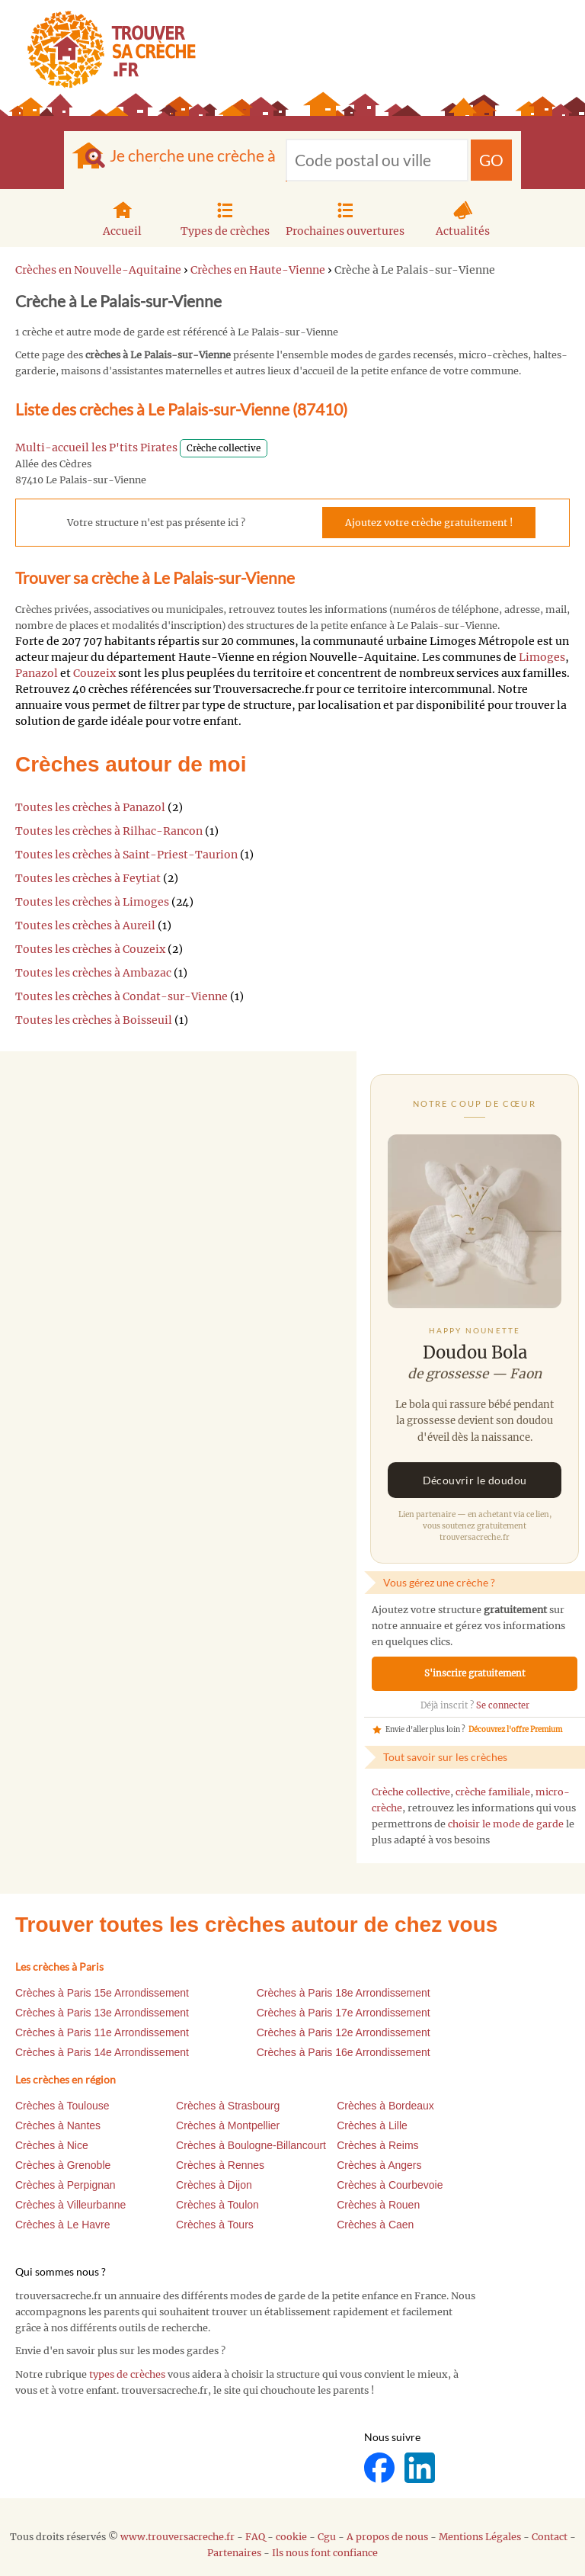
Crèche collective (411, 1792)
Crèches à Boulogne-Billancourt (251, 2145)
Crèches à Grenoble (62, 2165)
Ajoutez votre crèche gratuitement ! (429, 522)
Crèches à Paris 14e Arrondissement (102, 2052)
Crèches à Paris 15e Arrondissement (102, 1993)
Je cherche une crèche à (193, 155)
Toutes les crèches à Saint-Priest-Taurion (126, 854)
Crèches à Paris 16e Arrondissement (343, 2052)
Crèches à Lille (372, 2125)
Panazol (36, 673)
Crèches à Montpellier (228, 2125)
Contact (549, 2536)
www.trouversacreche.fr (177, 2536)
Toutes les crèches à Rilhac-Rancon (109, 831)
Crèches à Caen (375, 2224)
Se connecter (502, 1705)
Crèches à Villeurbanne (70, 2205)
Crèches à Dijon (214, 2185)
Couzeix (94, 673)
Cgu (327, 2536)
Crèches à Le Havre (62, 2224)
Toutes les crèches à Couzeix (90, 949)
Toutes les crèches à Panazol (90, 807)
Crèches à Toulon (217, 2205)
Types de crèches (225, 217)
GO (491, 159)
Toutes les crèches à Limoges (92, 902)
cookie (291, 2536)
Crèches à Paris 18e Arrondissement (343, 1993)
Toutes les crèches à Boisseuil (93, 1020)
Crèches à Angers (379, 2165)
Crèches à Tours (215, 2224)
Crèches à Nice (51, 2145)
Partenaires (234, 2552)
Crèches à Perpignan (65, 2185)
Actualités (463, 217)
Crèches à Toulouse (62, 2106)
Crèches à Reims (377, 2145)
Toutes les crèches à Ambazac (93, 973)
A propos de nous (387, 2536)
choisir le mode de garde (506, 1824)
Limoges (542, 657)
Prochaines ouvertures (345, 217)
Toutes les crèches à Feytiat (88, 878)
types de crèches (127, 2374)
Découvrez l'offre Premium (515, 1729)
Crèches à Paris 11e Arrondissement (102, 2032)
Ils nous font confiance (325, 2552)
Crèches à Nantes (58, 2125)
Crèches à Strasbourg (228, 2106)
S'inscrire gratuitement (475, 1673)
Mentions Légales (480, 2536)
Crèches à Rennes (220, 2165)
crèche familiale (493, 1792)
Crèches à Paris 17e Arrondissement (343, 2013)
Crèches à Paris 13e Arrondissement (102, 2013)
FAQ (255, 2536)
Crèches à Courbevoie (390, 2185)
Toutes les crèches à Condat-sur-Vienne (121, 996)
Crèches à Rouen (378, 2205)
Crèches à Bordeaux (385, 2106)
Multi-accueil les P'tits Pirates (96, 447)
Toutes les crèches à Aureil (85, 925)
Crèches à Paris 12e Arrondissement (343, 2032)
